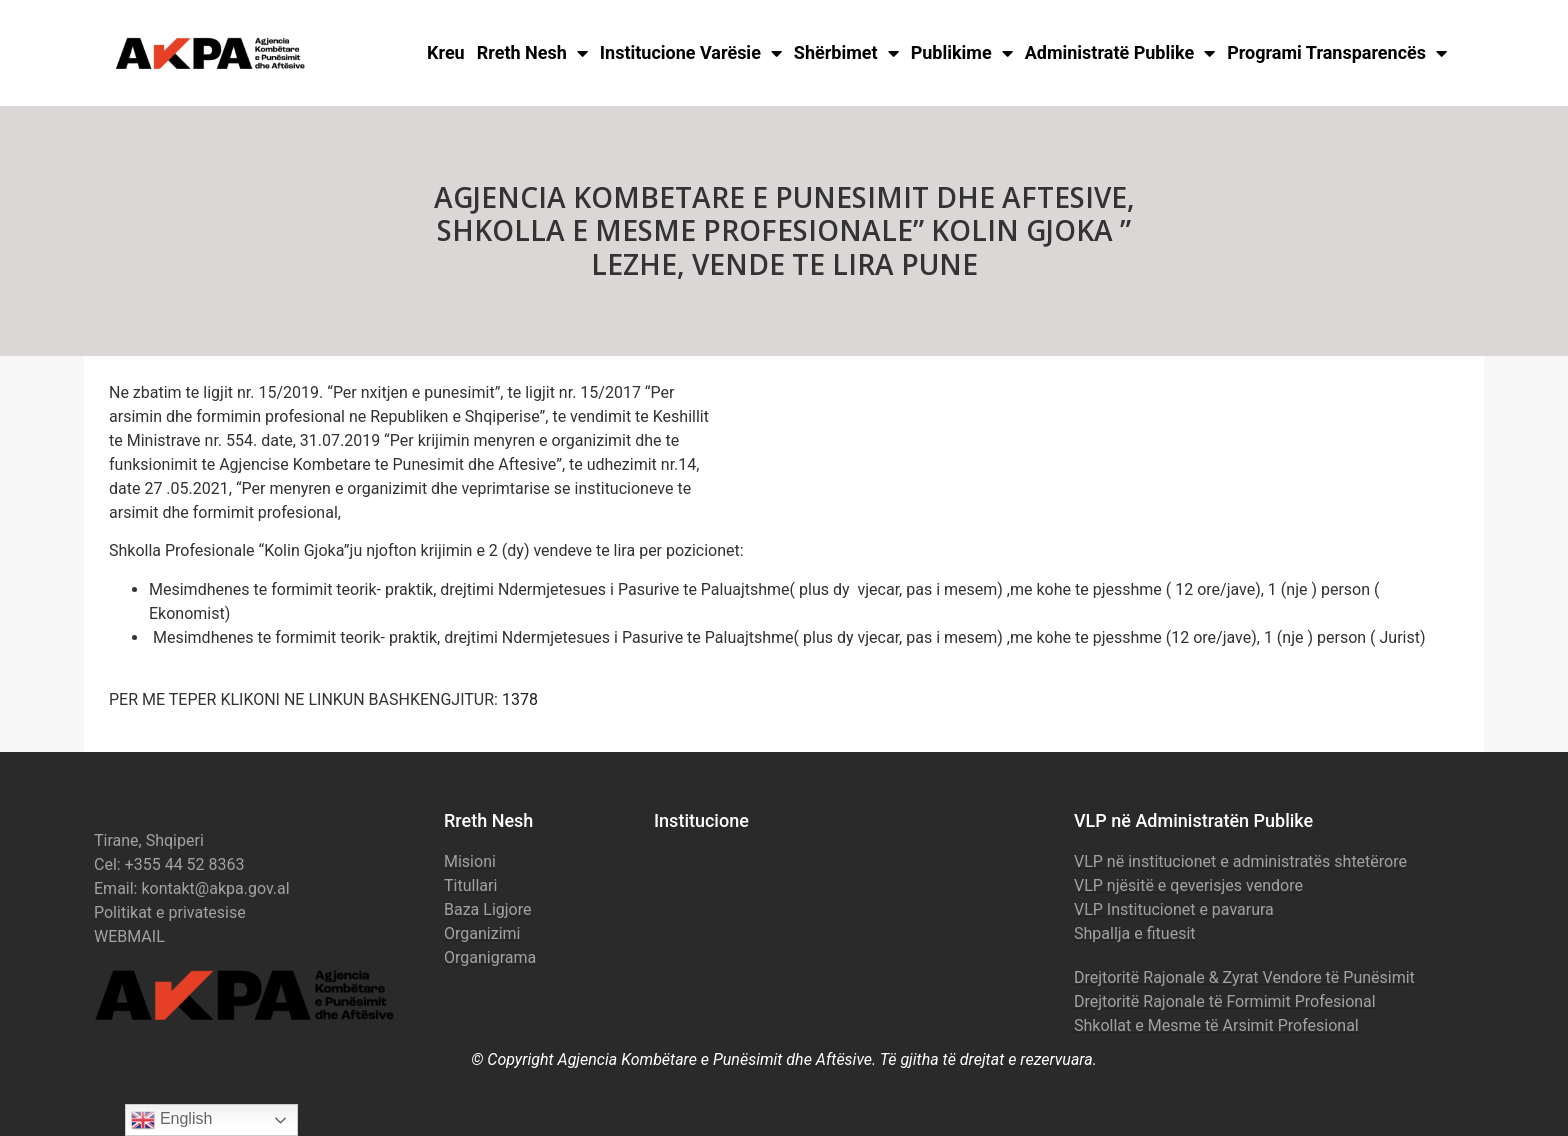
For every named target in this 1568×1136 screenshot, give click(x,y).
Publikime (962, 53)
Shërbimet (846, 53)
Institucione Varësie (691, 53)
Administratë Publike (1120, 53)
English (171, 1120)
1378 (520, 699)
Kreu (446, 52)
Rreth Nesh (532, 53)
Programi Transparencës (1337, 53)
